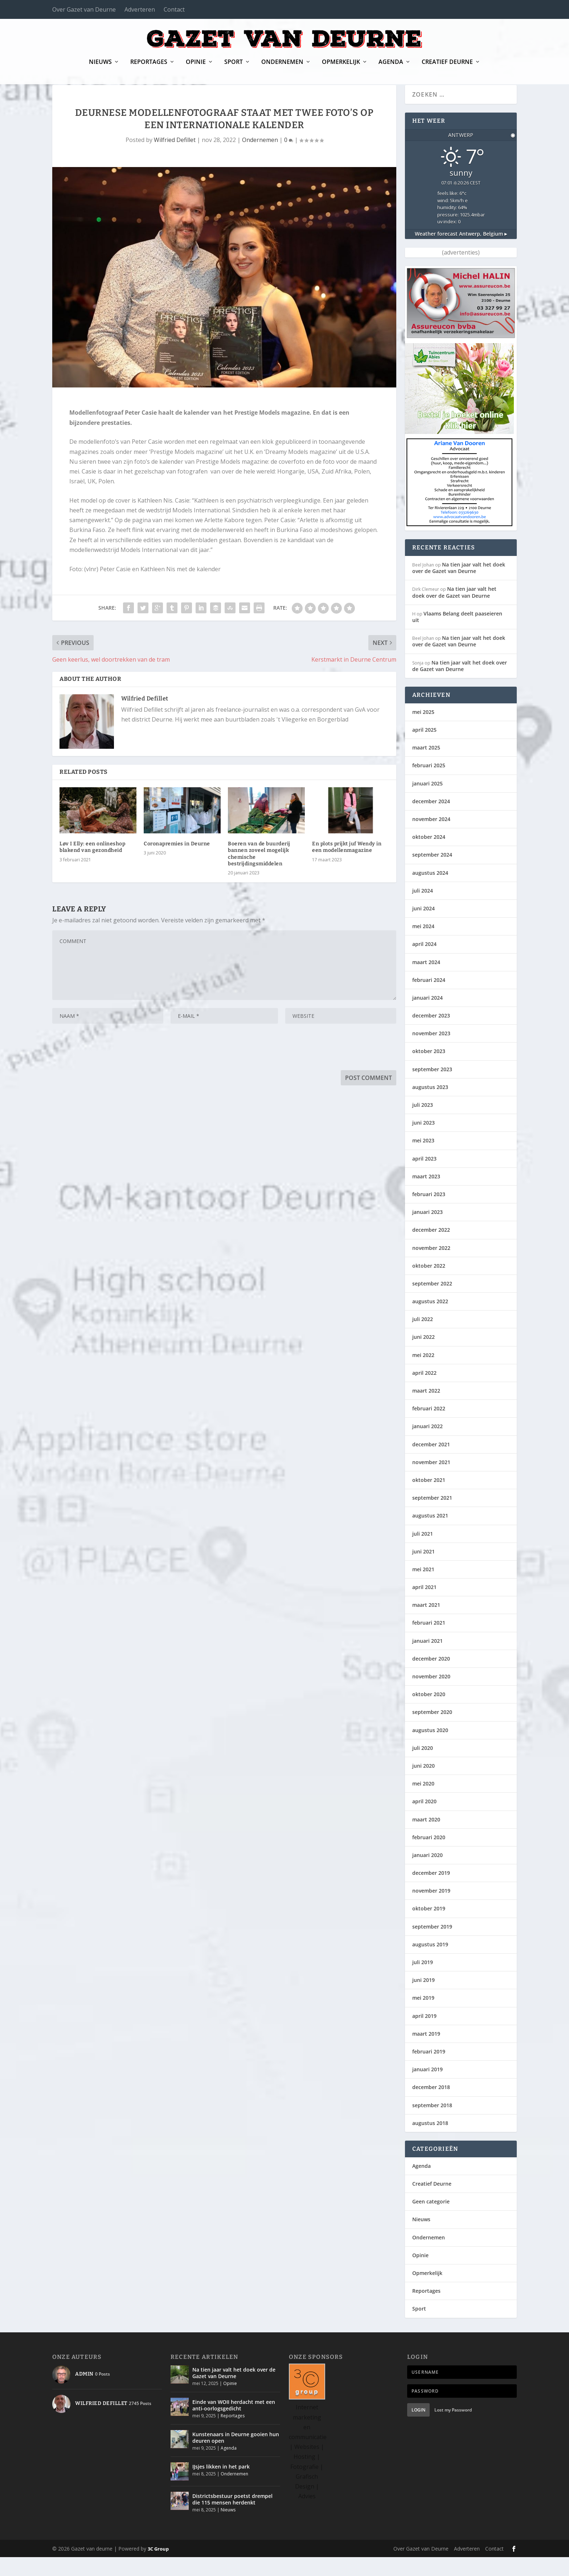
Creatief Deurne (447, 67)
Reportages (148, 67)
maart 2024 (426, 981)
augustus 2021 (430, 1534)
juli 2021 (422, 1552)
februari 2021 (428, 1641)
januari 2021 (427, 1659)
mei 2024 (423, 945)
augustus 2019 (430, 1963)
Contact (174, 9)
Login (418, 2429)
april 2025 (424, 748)
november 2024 (431, 837)
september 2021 (432, 1516)
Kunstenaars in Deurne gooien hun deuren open (235, 2456)
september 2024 (432, 873)
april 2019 (424, 2034)
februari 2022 (428, 1427)
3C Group (158, 2567)
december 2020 (431, 1677)
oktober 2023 (428, 1069)
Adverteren (139, 9)
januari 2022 (427, 1445)
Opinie (196, 67)
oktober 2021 (428, 1498)
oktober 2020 (428, 1713)
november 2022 (431, 1266)
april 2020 (424, 1820)
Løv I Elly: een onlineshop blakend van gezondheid (92, 866)
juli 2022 (422, 1337)
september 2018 (432, 2124)
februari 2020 (428, 1856)
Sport (233, 67)
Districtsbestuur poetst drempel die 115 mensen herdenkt (232, 2517)
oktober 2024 (428, 855)
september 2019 (432, 1945)
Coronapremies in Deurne (177, 863)
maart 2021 (426, 1623)
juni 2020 (423, 1784)
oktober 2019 (428, 1927)
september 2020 (432, 1730)
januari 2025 (427, 802)
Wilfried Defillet (175, 159)
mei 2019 (423, 2016)
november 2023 (431, 1052)
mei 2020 (423, 1802)
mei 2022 (423, 1373)
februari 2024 (428, 998)
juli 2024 (422, 909)
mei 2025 (423, 730)
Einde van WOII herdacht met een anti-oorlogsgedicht (233, 2424)
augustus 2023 (430, 1105)
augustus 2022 (430, 1320)
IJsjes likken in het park (221, 2485)
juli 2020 (422, 1766)
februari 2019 (428, 2070)
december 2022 (431, 1248)
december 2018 (431, 2105)
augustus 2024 (430, 891)
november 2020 (431, 1695)
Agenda (390, 67)
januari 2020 (427, 1873)
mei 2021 (423, 1588)
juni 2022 (423, 1355)
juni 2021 (423, 1570)
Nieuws (100, 67)
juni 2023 (423, 1141)
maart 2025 (426, 766)
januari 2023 (427, 1230)
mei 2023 (423, 1159)
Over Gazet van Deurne (84, 9)
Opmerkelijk (341, 67)
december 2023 (431, 1034)
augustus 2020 (430, 1749)
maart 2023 (426, 1195)
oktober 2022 (428, 1284)
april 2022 (424, 1391)
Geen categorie (431, 2220)
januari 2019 (427, 2088)
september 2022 (432, 1302)
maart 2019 (426, 2052)
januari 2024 (427, 1016)
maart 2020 (426, 1838)
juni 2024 (423, 927)
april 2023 (424, 1177)
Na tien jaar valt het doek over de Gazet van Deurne (458, 586)
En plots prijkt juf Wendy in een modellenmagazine (346, 866)
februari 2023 (428, 1213)
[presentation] (107, 1067)
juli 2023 (422, 1123)
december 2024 (431, 820)
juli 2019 (422, 1981)
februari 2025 (428, 784)
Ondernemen (282, 67)
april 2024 (424, 962)
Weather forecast (461, 252)
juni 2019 (423, 1998)
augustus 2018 (430, 2141)
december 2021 (431, 1463)
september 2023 (432, 1088)
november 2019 (431, 1909)
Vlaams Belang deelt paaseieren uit (457, 635)
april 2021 (424, 1605)
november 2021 (431, 1481)
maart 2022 (426, 1409)
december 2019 (431, 1891)
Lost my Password (453, 2429)
